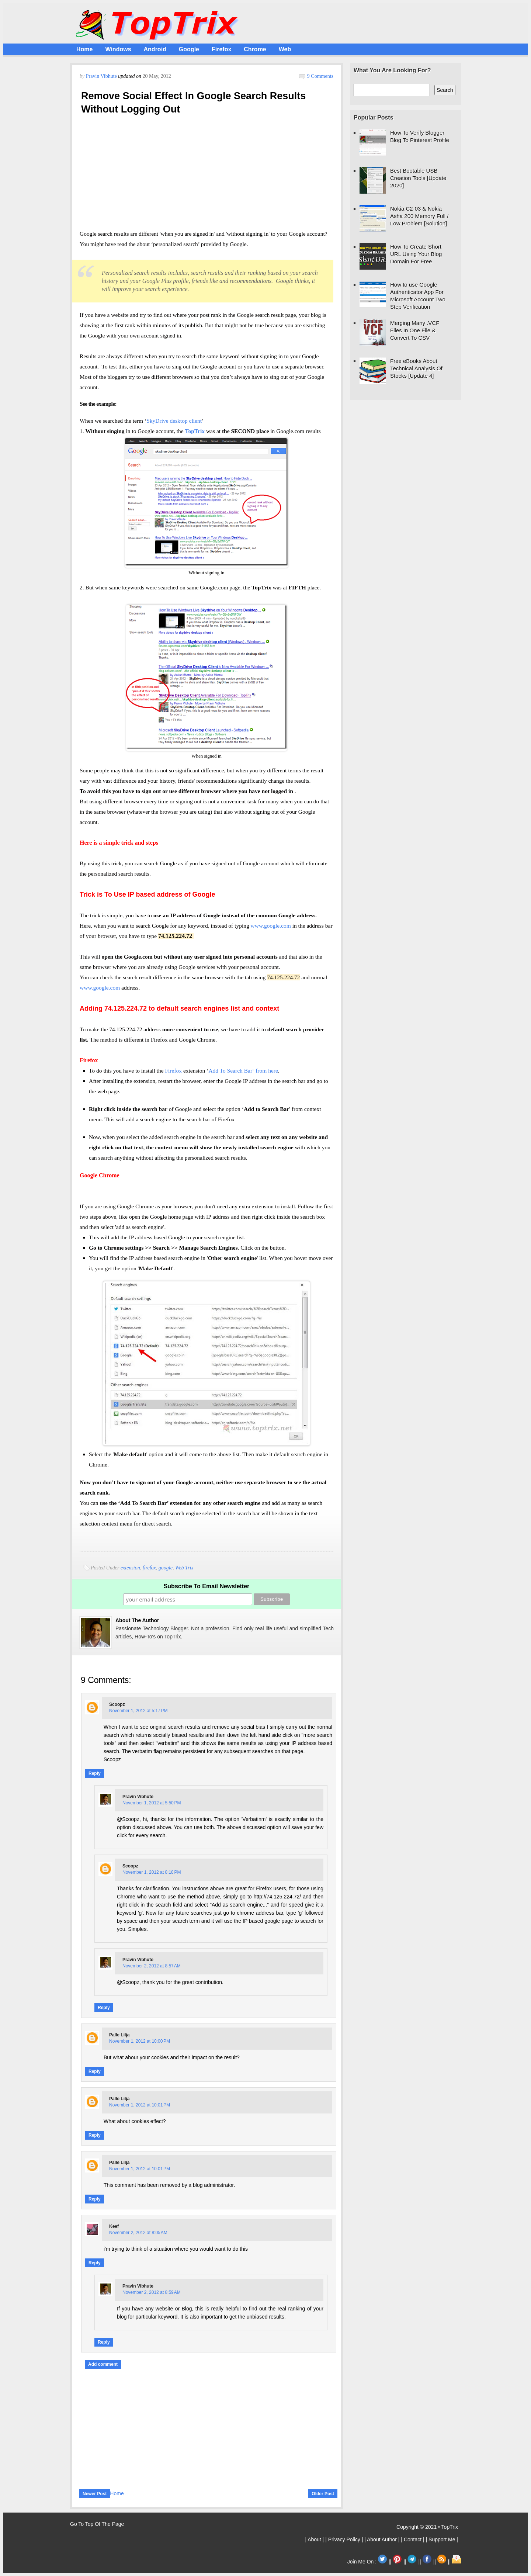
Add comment (103, 2364)
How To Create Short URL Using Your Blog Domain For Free (416, 253)
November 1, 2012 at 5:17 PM (138, 1710)
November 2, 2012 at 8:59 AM (151, 2292)
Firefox (221, 49)
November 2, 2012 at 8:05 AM (138, 2232)
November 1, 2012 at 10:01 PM (139, 2105)
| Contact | (413, 2539)
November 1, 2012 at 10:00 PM (139, 2041)
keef (114, 2226)
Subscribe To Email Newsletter (207, 1586)
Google (189, 49)
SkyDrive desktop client (174, 421)
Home (84, 49)
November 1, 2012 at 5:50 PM (151, 1802)
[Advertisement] (206, 174)
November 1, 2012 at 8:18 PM (151, 1872)
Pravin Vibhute (102, 76)
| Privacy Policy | (344, 2539)
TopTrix (195, 431)
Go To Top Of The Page (97, 2524)
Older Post (323, 2493)
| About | (315, 2539)
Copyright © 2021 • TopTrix (427, 2527)
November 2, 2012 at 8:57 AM (151, 1966)
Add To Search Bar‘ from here (243, 1070)
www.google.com (271, 925)
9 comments (320, 76)
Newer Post (95, 2493)
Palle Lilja (119, 2034)
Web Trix (184, 1568)
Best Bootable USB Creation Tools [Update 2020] (418, 177)
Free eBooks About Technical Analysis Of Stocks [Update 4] (416, 368)
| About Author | (382, 2539)
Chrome (255, 49)
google (166, 1568)
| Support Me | (442, 2539)
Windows (118, 49)
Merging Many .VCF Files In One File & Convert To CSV (414, 330)
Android (155, 49)
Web (285, 49)
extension (130, 1568)
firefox (149, 1568)
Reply (94, 1773)
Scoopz (117, 1704)
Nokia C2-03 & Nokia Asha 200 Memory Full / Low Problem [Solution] (419, 215)
